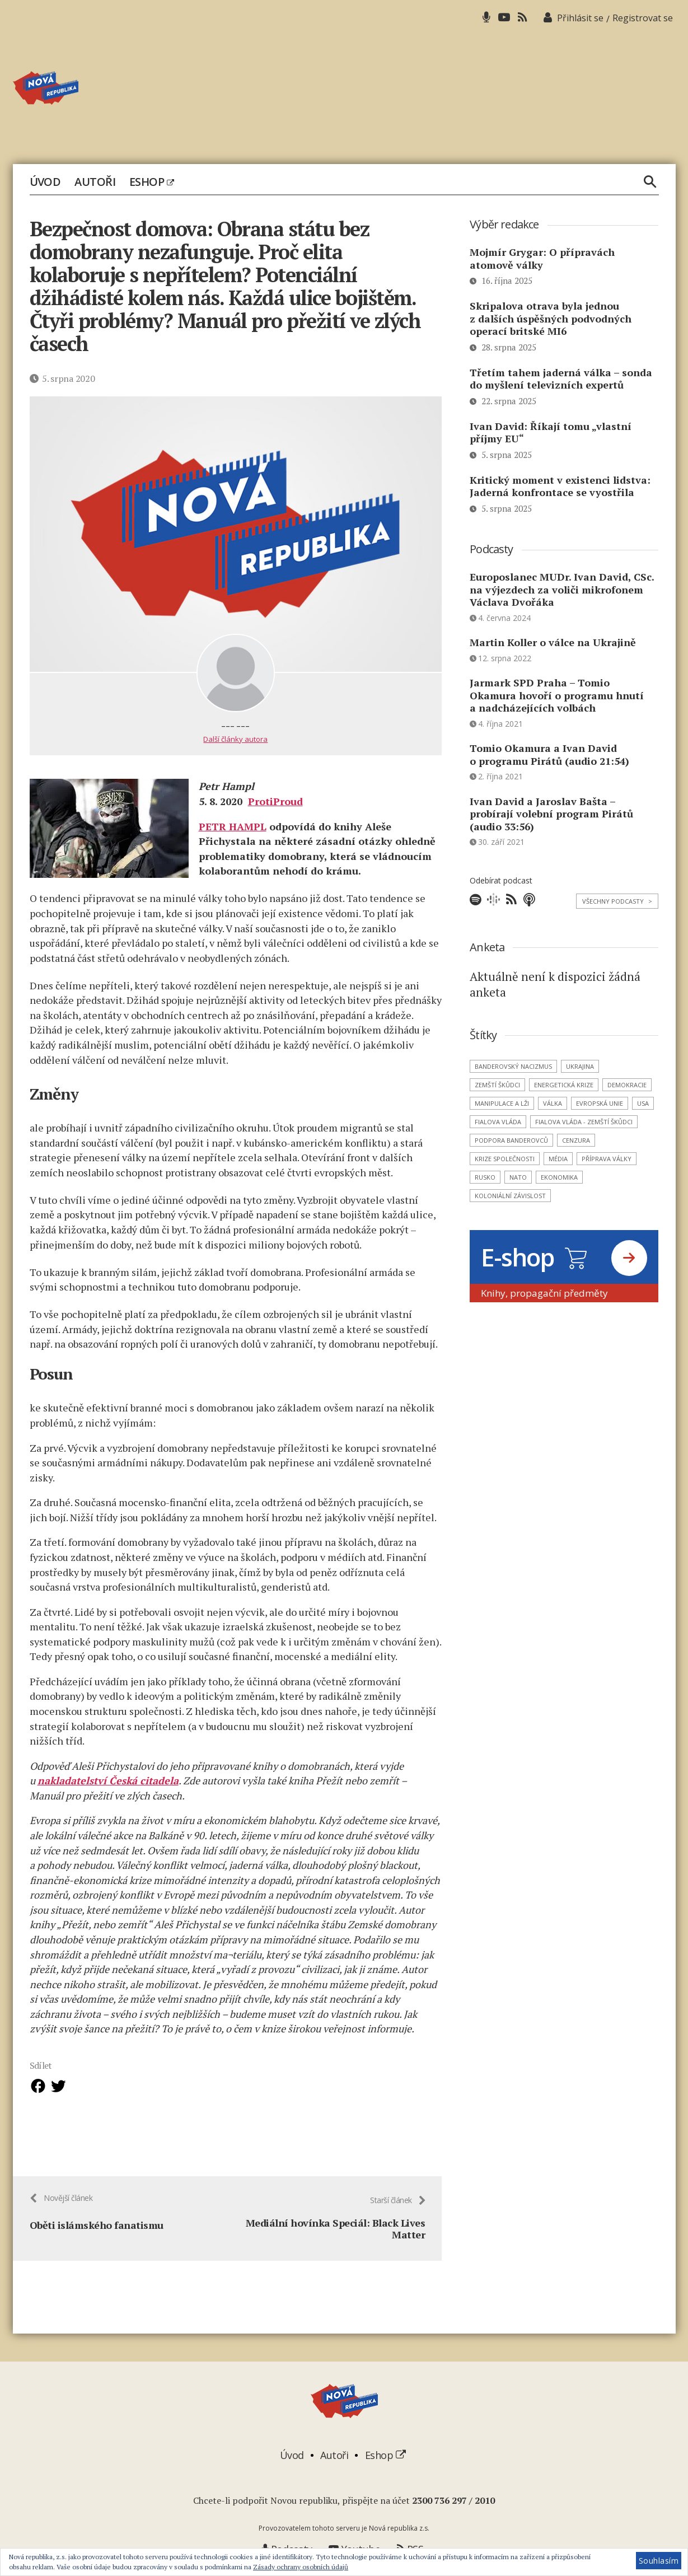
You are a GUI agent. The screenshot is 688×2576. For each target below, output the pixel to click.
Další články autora (235, 739)
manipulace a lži (502, 1103)
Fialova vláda (498, 1122)
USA (643, 1103)
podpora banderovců (511, 1140)
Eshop (151, 182)
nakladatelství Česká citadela (108, 1780)
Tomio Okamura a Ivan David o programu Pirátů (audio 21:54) (549, 754)
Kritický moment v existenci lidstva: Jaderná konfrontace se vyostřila (560, 486)
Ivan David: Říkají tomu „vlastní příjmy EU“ (550, 432)
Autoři (94, 182)
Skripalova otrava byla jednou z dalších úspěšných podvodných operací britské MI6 (550, 318)
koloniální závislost (510, 1195)
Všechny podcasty (617, 901)
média (558, 1158)
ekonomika (559, 1177)
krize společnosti (505, 1158)
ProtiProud (275, 801)
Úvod (45, 182)
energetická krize (563, 1085)
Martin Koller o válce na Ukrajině (553, 642)
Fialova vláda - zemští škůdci (584, 1122)
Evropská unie (599, 1103)
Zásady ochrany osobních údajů (300, 2567)
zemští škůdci (497, 1085)
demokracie (627, 1085)
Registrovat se (642, 18)
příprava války (606, 1158)
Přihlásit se (580, 18)
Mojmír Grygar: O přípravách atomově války (542, 258)
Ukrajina (580, 1066)
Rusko (485, 1177)
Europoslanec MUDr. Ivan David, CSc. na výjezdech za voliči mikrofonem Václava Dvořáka (562, 589)
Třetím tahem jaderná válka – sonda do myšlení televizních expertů (561, 379)
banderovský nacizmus (513, 1066)
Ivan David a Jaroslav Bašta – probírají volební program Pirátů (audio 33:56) (551, 813)
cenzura (576, 1140)
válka (552, 1103)
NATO (518, 1177)
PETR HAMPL (232, 826)
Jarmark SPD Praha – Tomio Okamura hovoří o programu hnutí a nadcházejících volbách (557, 695)
